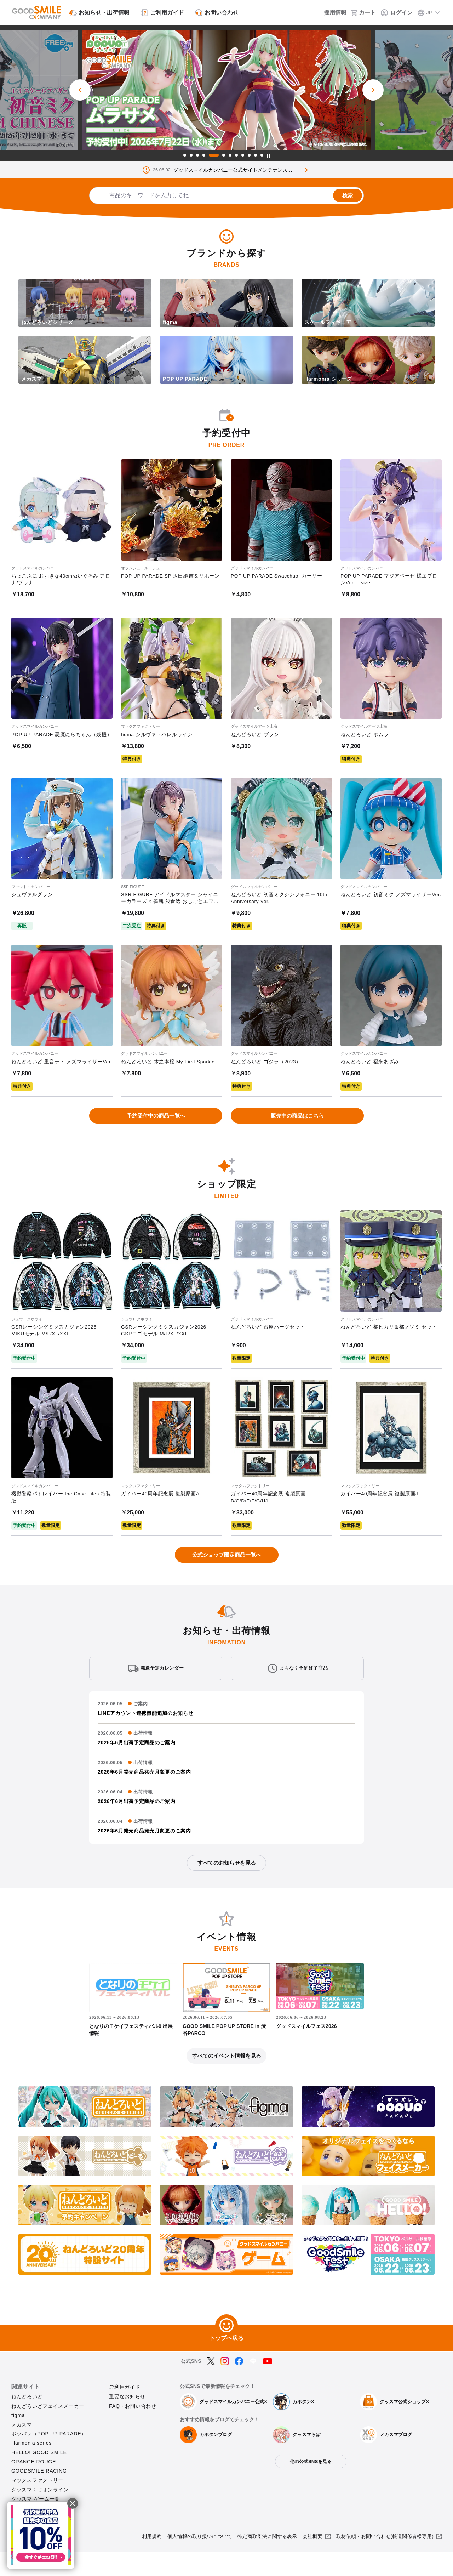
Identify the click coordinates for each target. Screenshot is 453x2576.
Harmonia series (31, 2467)
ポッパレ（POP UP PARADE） (48, 2458)
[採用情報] (330, 12)
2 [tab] (191, 155)
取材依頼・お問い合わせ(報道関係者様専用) (385, 2561)
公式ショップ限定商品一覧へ (226, 1574)
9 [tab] (242, 155)
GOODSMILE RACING (39, 2495)
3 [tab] (197, 155)
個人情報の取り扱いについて (199, 2561)
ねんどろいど (26, 2421)
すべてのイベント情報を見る (226, 2080)
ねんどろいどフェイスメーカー (47, 2430)
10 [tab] (249, 155)
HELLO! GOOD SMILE (39, 2477)
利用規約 (152, 2561)
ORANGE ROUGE (33, 2486)
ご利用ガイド (124, 2412)
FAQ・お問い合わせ (132, 2430)
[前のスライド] (80, 90)
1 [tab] (184, 155)
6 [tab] (223, 155)
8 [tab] (236, 155)
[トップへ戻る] (226, 2350)
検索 (345, 195)
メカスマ (21, 2449)
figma (18, 2440)
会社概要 (312, 2561)
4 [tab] (203, 155)
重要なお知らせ (127, 2421)
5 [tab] (214, 155)
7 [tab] (230, 155)
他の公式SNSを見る (311, 2486)
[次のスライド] (373, 90)
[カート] (364, 12)
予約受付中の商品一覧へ (156, 1133)
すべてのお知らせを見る (226, 1885)
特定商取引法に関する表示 (267, 2561)
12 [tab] (261, 155)
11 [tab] (255, 155)
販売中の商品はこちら (297, 1133)
